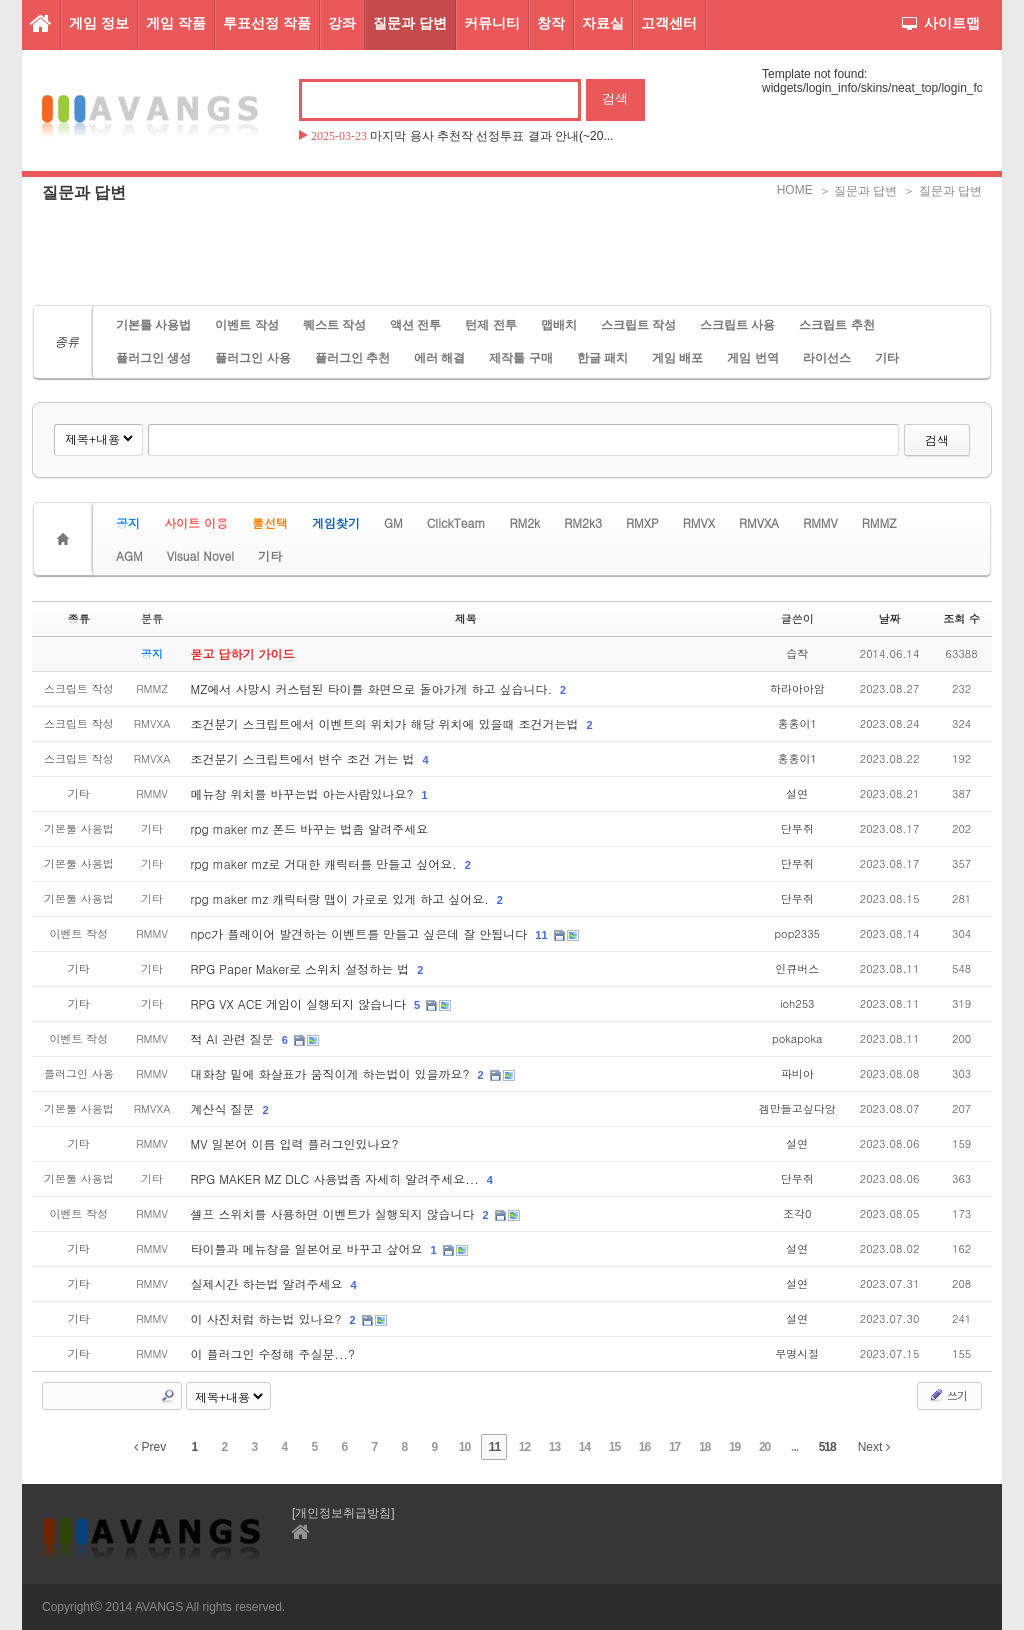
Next (874, 1447)
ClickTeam (456, 522)
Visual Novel (200, 555)
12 (524, 1447)
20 (764, 1447)
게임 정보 (99, 23)
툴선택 (270, 522)
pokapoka (797, 1038)
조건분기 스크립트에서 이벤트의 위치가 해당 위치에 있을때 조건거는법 (387, 723)
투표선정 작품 (267, 23)
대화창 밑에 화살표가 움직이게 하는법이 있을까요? (332, 1073)
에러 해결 (439, 358)
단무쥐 (797, 828)
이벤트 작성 (246, 325)
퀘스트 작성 (334, 325)
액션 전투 (415, 325)
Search (168, 1396)
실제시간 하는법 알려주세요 (269, 1283)
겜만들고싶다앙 (797, 1108)
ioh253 (797, 1003)
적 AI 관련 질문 (234, 1038)
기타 (887, 358)
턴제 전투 (490, 325)
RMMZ (879, 522)
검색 (937, 439)
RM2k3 (583, 522)
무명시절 (797, 1353)
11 (541, 935)
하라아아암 (797, 688)
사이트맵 (941, 23)
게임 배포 (677, 358)
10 (464, 1447)
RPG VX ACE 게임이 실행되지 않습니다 (300, 1003)
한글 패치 (602, 358)
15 (614, 1447)
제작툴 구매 (520, 358)
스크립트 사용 (737, 325)
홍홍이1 (797, 723)
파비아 (797, 1073)
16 (644, 1447)
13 (554, 1447)
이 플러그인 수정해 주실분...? (273, 1353)
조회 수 (961, 618)
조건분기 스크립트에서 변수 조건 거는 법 (305, 758)
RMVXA (759, 522)
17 (674, 1447)
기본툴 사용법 (153, 325)
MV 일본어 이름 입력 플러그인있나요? (295, 1143)
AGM (129, 555)
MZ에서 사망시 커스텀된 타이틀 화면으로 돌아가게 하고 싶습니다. (374, 688)
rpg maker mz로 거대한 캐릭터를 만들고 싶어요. (326, 863)
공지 (128, 522)
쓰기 (947, 1395)
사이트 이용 (196, 522)
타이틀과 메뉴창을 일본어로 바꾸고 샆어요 (309, 1248)
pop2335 (797, 933)
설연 (797, 793)
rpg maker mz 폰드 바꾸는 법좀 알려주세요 (310, 828)
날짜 (890, 618)
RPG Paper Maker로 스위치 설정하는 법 (302, 968)
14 (584, 1447)
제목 (466, 618)
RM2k (524, 522)
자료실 (603, 23)
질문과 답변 (410, 23)
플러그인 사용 (252, 358)
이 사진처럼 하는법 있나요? (268, 1318)
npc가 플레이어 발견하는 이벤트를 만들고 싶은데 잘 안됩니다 (361, 933)
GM (393, 522)
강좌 (342, 23)
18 (704, 1447)
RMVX (699, 522)
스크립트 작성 (638, 325)
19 (734, 1447)
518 (827, 1447)
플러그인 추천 (352, 358)
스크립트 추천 (836, 325)
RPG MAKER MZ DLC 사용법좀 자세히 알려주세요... (337, 1178)
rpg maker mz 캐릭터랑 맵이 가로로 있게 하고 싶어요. (342, 898)
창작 (551, 23)
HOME (795, 190)
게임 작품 (176, 23)
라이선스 (827, 358)
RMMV (820, 522)
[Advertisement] (512, 255)
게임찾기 (336, 522)
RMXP (642, 522)
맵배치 (559, 325)
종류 (79, 618)
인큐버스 (797, 968)
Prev (150, 1447)
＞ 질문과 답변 (858, 191)
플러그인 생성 (153, 358)
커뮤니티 (492, 23)
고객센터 (669, 23)
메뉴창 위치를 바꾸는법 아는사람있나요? (304, 793)
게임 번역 (752, 358)
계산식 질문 (225, 1108)
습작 (797, 653)
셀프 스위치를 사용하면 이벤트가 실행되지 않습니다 (335, 1213)
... (794, 1447)
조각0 (797, 1213)
